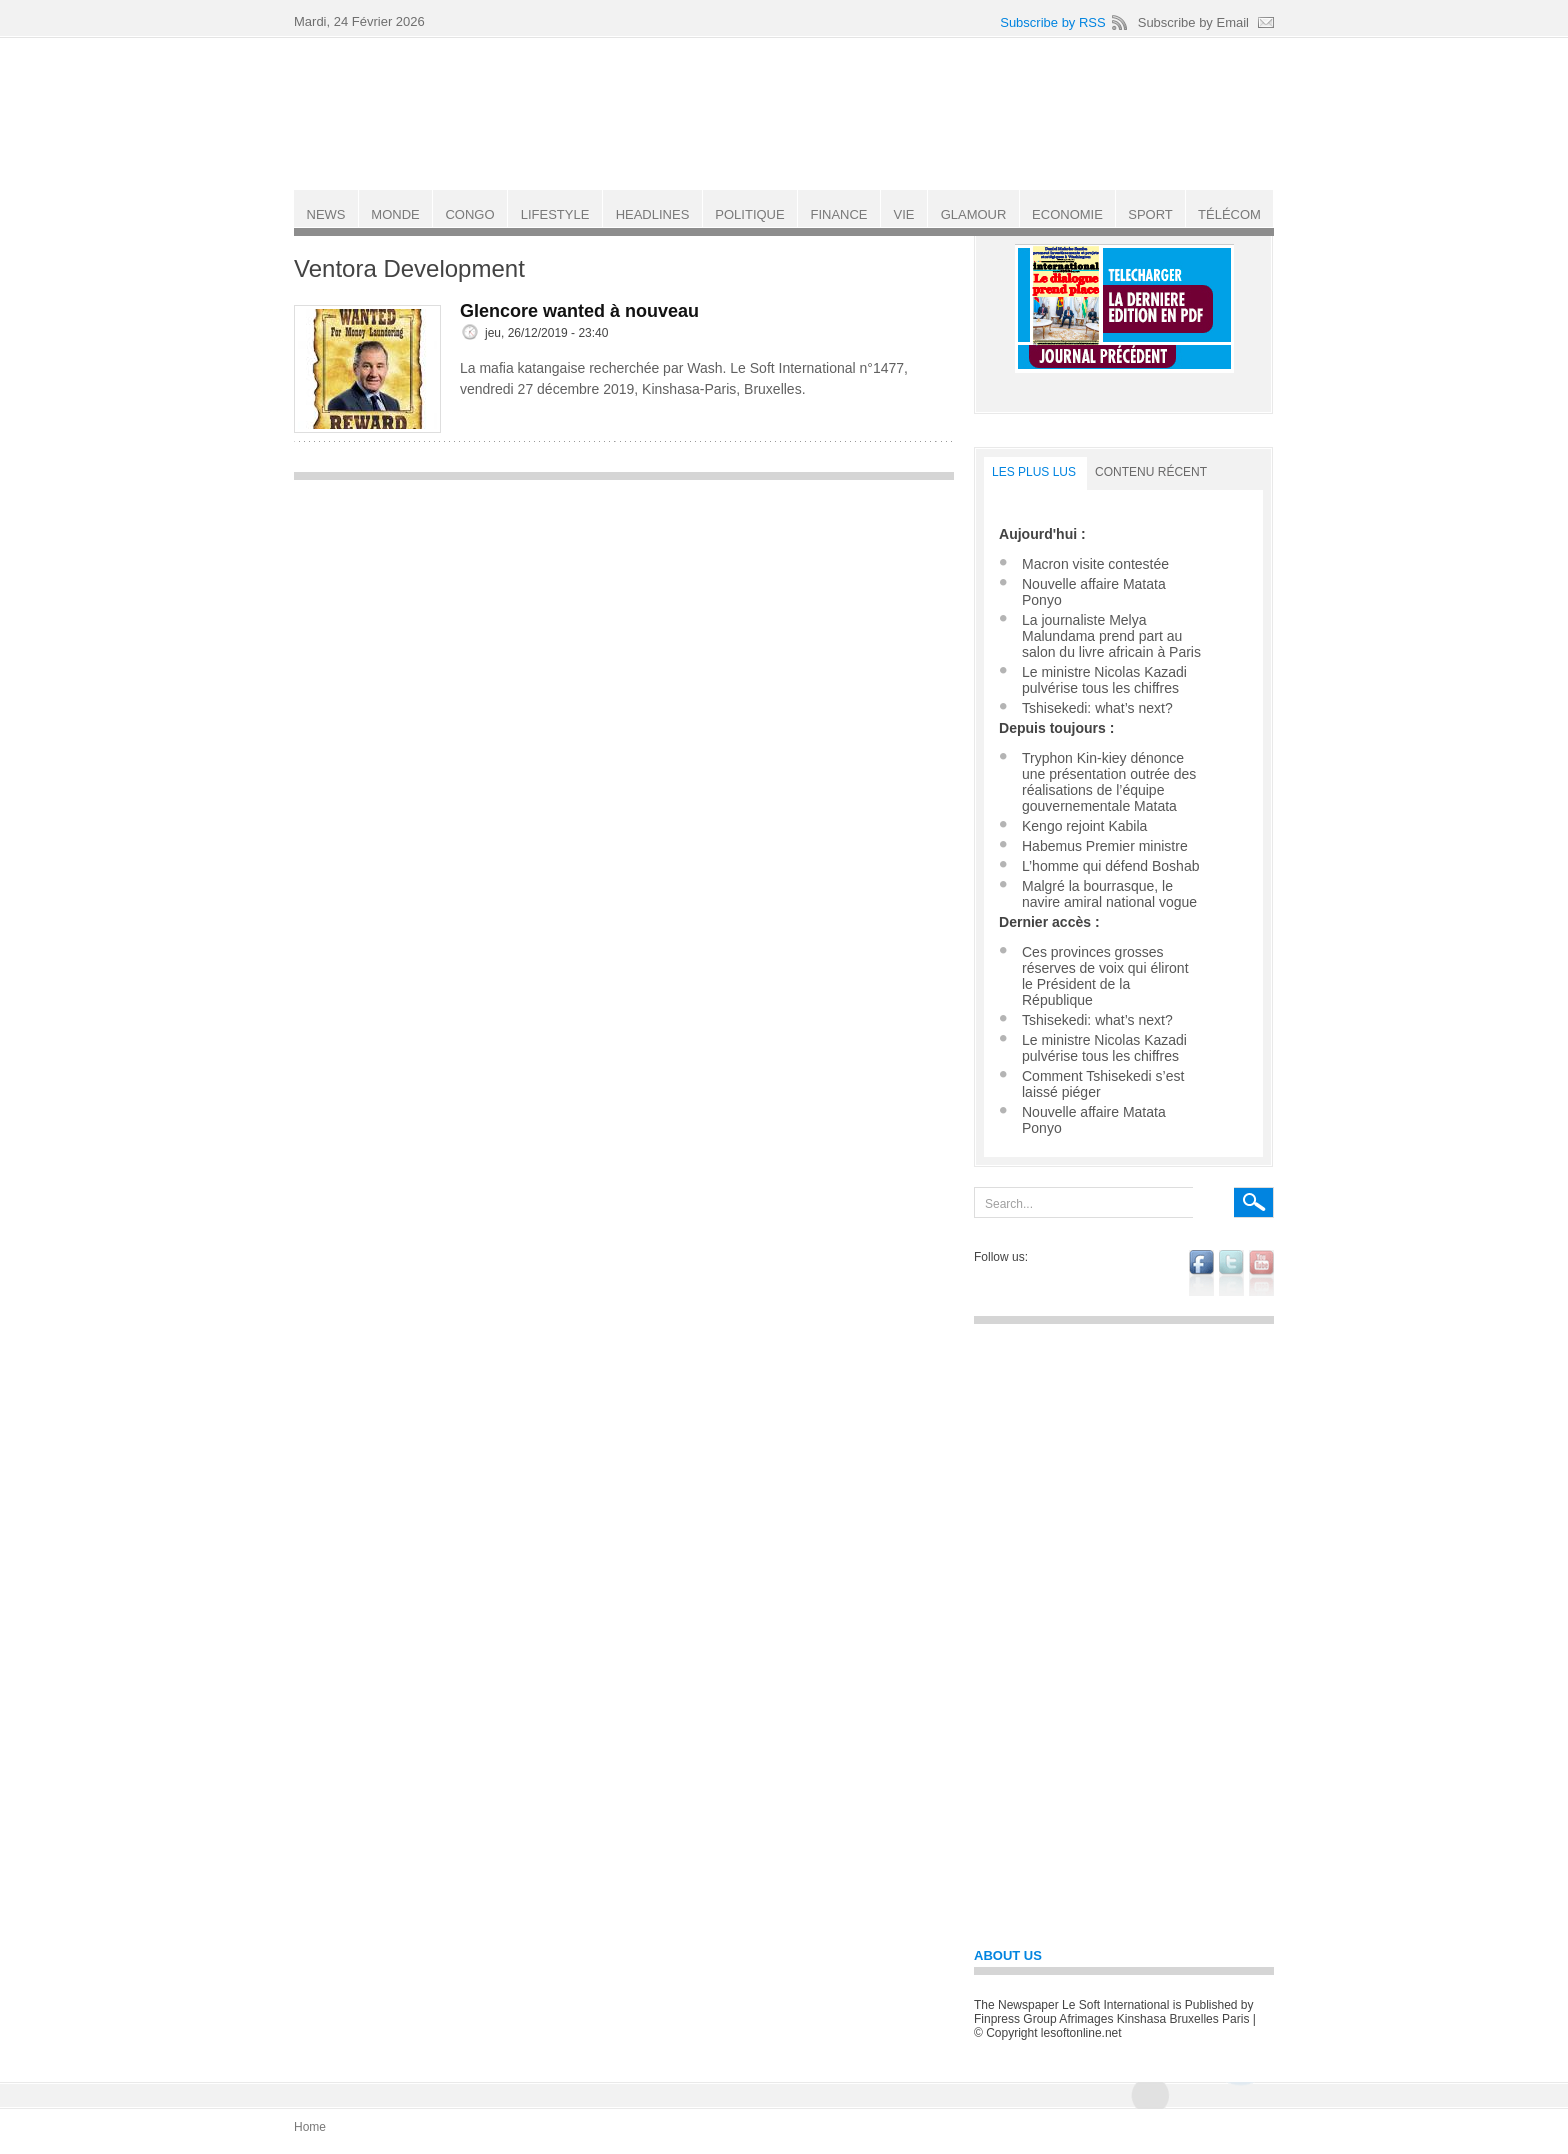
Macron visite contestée (1095, 564)
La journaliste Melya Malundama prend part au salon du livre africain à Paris (1111, 636)
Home (310, 2127)
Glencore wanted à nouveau (579, 311)
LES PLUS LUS (1034, 472)
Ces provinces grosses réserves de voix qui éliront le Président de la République (1105, 976)
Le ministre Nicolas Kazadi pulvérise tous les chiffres (1104, 680)
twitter (1231, 1273)
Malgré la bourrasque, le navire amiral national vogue (1109, 894)
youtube (1261, 1273)
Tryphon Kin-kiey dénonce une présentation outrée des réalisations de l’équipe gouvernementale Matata (1109, 782)
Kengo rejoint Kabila (1084, 826)
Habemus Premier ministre (1105, 846)
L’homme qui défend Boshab (1110, 866)
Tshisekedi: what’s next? (1097, 708)
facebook (1201, 1273)
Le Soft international (786, 113)
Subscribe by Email (1193, 22)
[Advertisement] (624, 631)
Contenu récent (1151, 472)
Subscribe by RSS (1053, 22)
